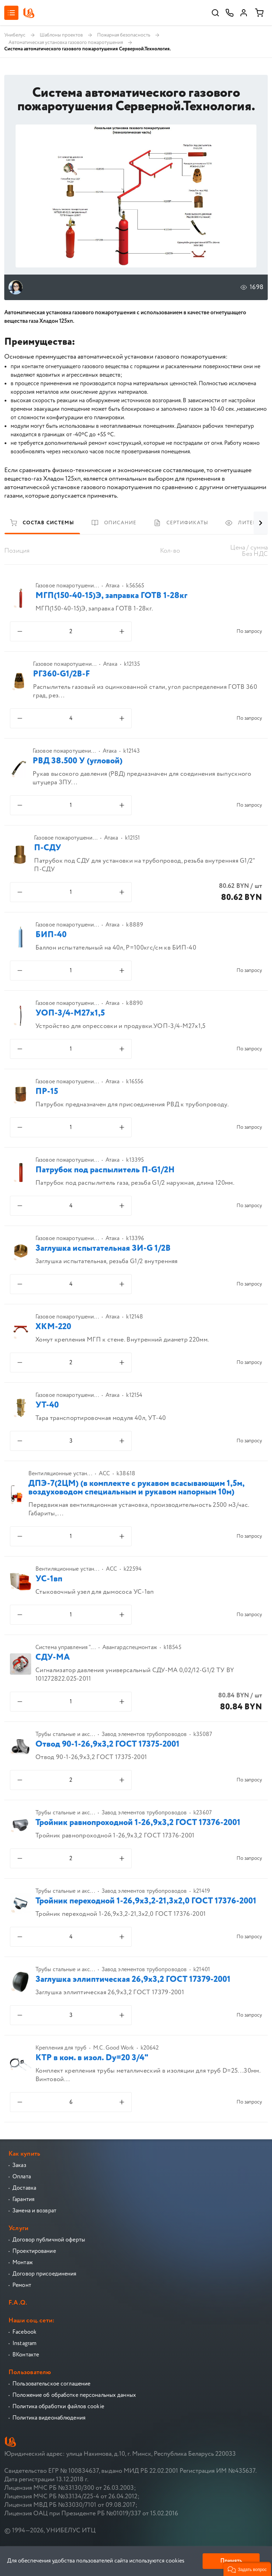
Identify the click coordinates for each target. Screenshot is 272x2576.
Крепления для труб (60, 2048)
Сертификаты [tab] (181, 522)
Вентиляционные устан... (60, 1474)
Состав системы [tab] (42, 522)
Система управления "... (65, 1648)
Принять (231, 2561)
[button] (247, 2569)
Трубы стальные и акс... (65, 1734)
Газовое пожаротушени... (67, 586)
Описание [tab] (114, 522)
